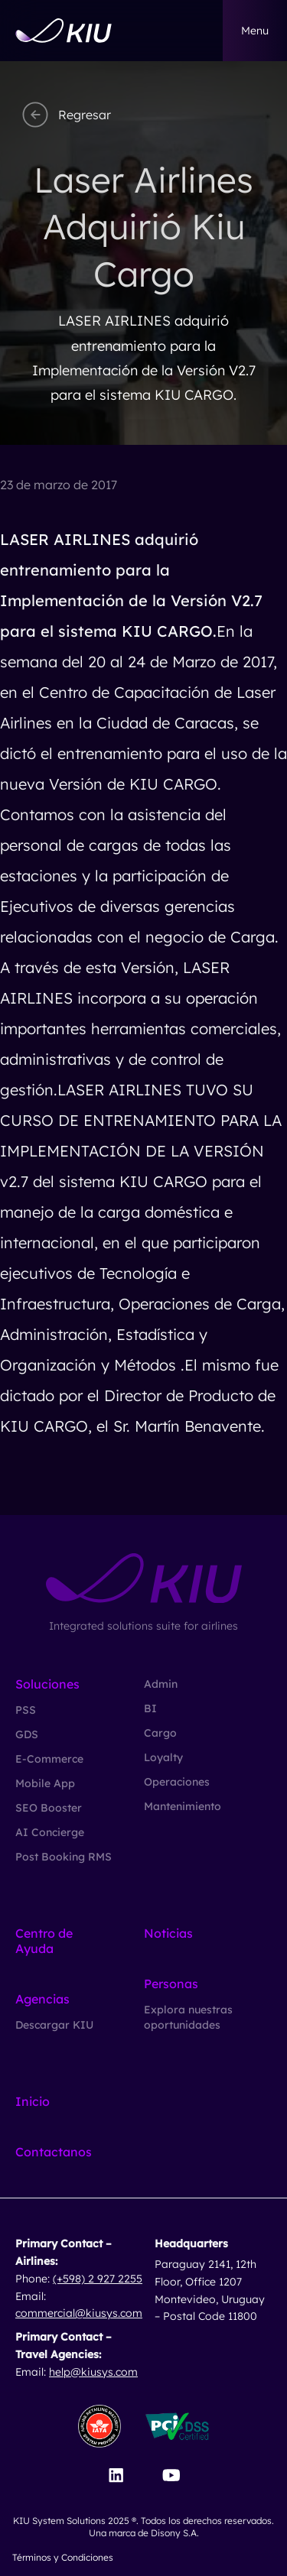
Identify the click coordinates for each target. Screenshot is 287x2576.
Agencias (42, 1999)
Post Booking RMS (63, 1857)
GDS (26, 1734)
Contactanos (53, 2151)
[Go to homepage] (63, 30)
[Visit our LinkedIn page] (116, 2475)
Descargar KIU (54, 2025)
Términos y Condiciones (62, 2557)
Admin (161, 1684)
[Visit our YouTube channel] (171, 2475)
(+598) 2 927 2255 (97, 2279)
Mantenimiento (182, 1806)
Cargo (160, 1733)
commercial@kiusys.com (78, 2313)
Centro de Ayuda (44, 1941)
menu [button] (255, 30)
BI (150, 1708)
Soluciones (47, 1684)
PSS (25, 1710)
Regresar (64, 114)
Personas (171, 1983)
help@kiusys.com (93, 2372)
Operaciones (177, 1782)
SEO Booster (48, 1808)
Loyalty (163, 1757)
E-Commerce (49, 1759)
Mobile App (45, 1783)
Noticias (168, 1933)
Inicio (32, 2101)
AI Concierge (49, 1832)
